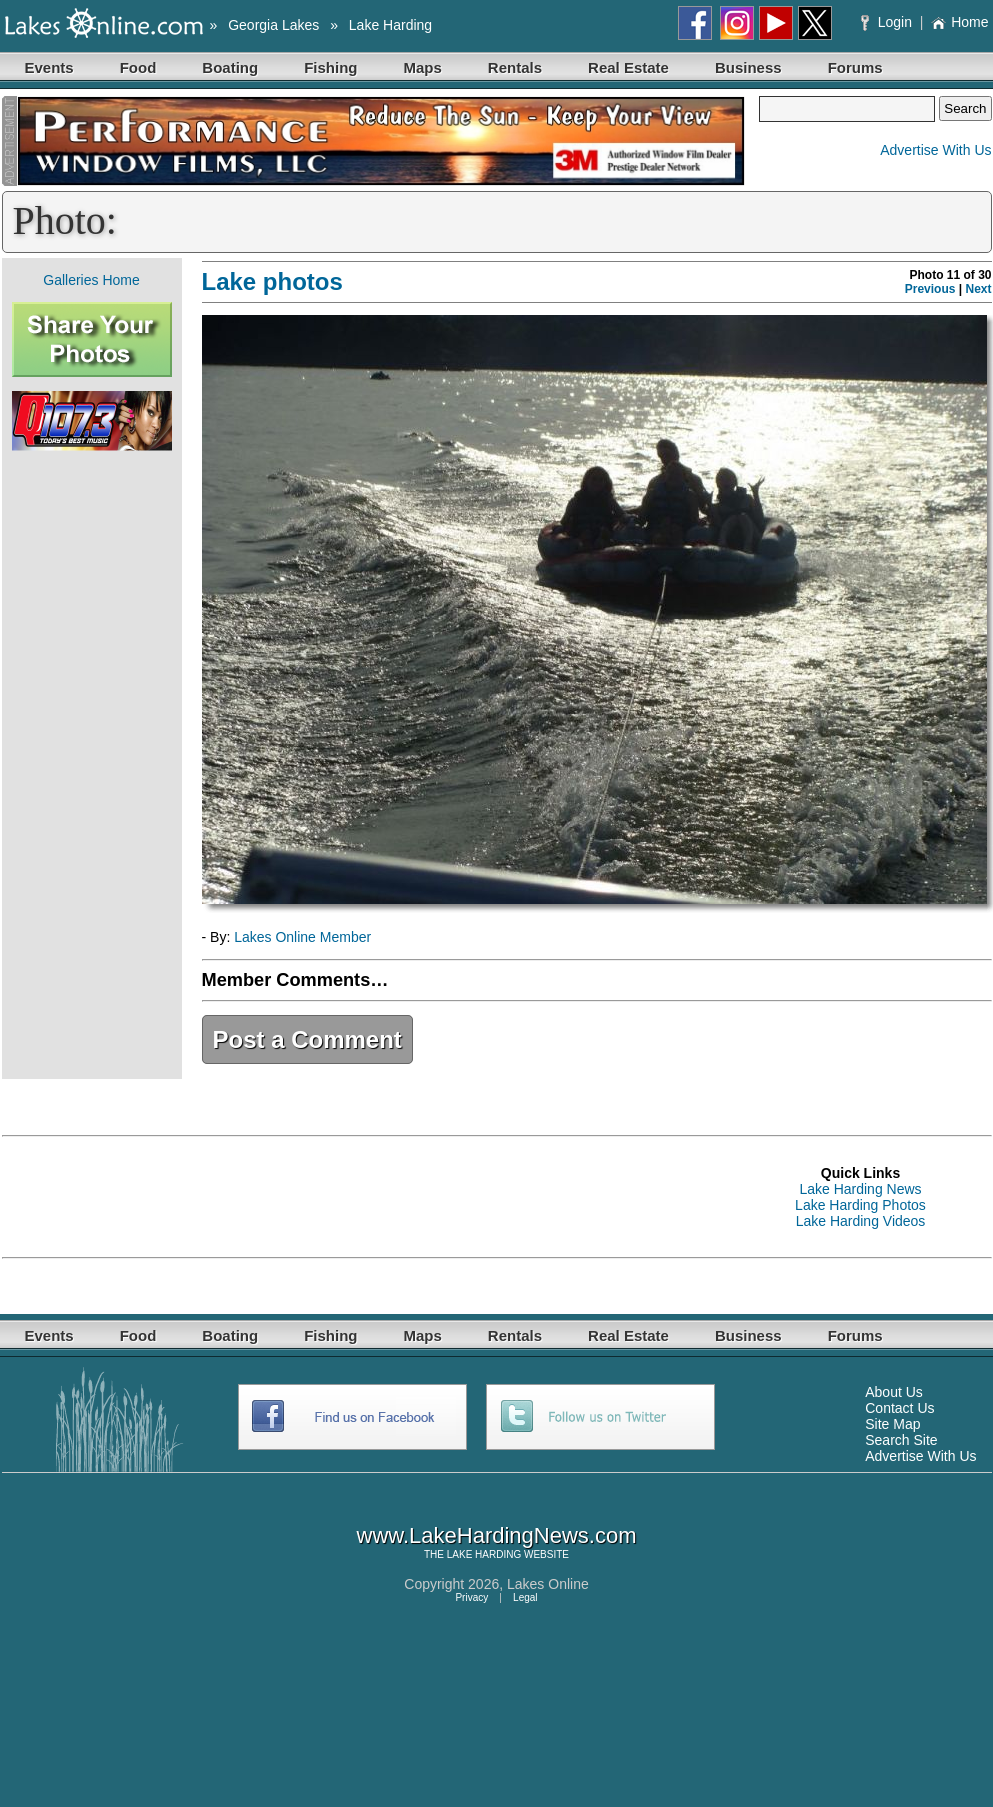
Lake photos (272, 281)
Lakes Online (548, 1584)
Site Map (892, 1424)
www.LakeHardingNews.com (497, 1535)
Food (138, 67)
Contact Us (899, 1408)
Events (49, 67)
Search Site (901, 1440)
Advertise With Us (935, 150)
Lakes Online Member (302, 937)
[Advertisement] (92, 765)
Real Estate (628, 67)
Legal (525, 1597)
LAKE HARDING (484, 1554)
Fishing (330, 67)
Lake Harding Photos (860, 1205)
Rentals (515, 67)
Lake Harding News (860, 1189)
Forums (855, 67)
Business (748, 67)
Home (959, 22)
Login (888, 22)
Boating (230, 67)
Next (978, 289)
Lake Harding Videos (861, 1221)
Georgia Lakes (273, 25)
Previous (930, 289)
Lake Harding (390, 25)
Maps (423, 67)
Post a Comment (307, 1039)
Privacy (471, 1597)
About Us (894, 1392)
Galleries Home (91, 280)
